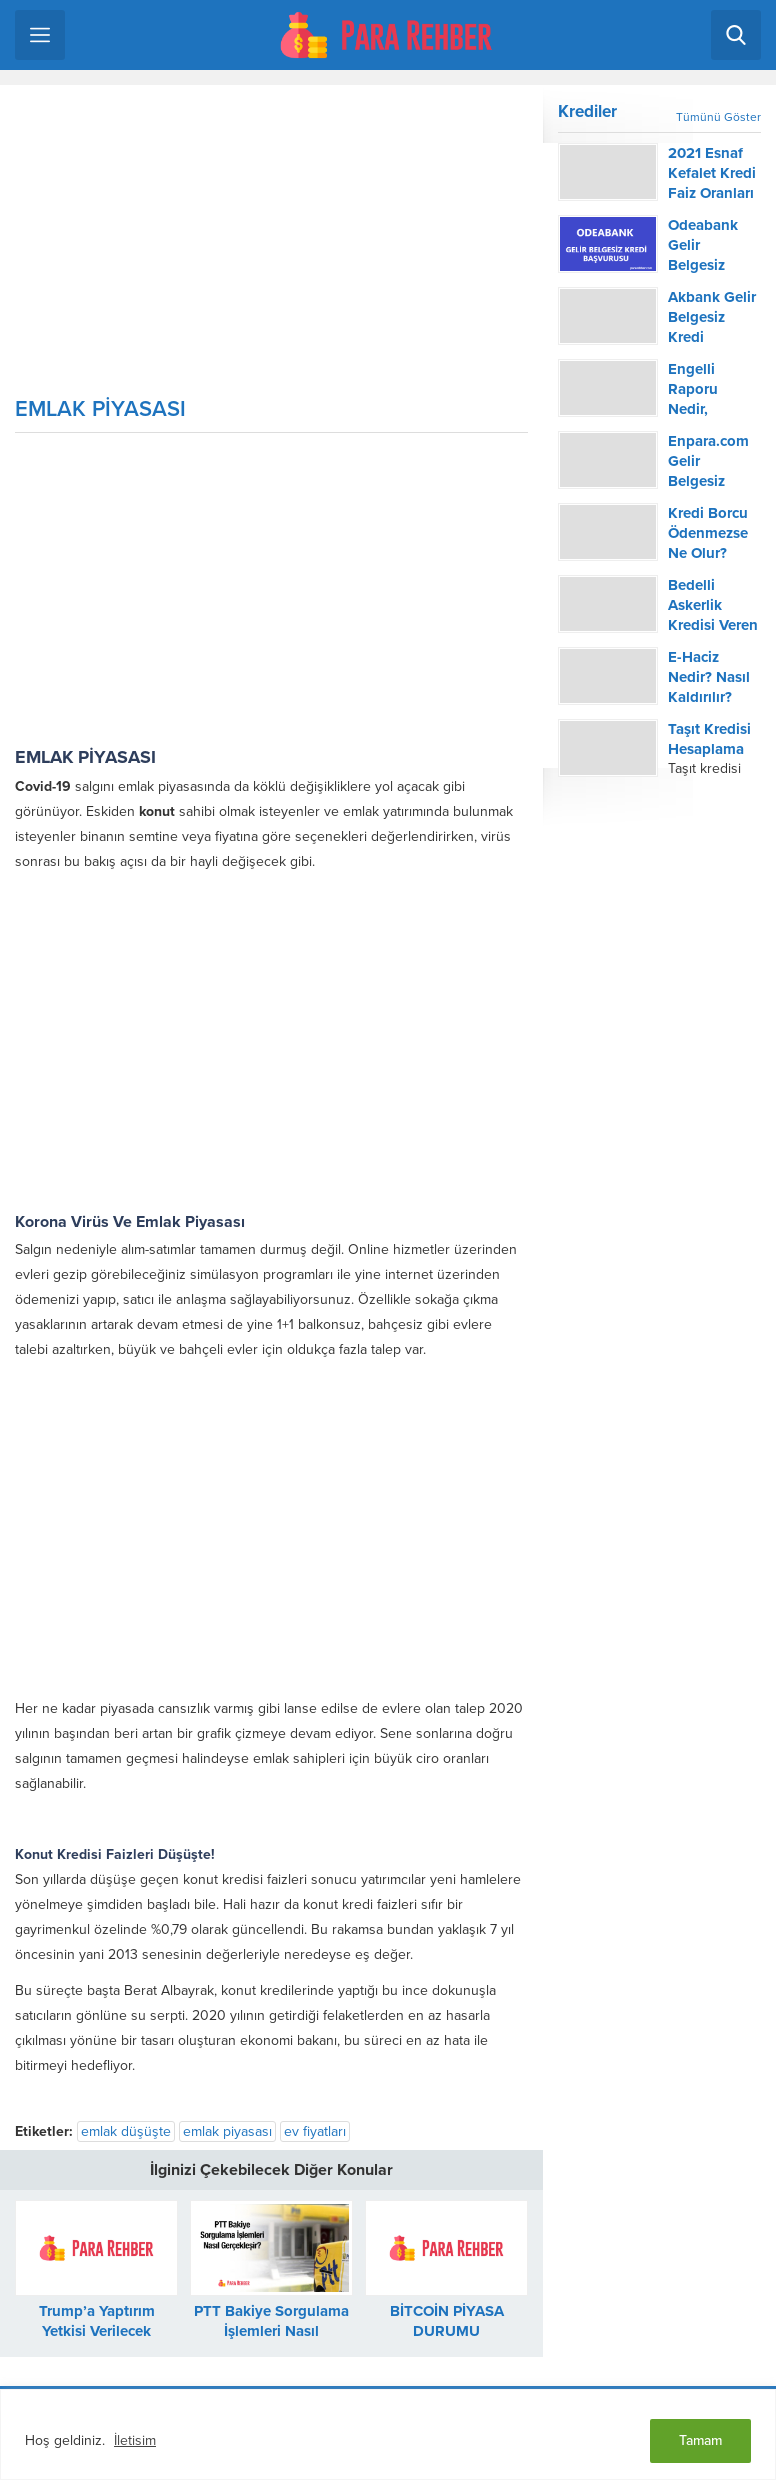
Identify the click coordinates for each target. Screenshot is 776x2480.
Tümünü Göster (718, 117)
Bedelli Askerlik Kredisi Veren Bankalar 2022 (713, 625)
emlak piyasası (227, 2131)
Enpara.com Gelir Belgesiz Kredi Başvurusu (708, 481)
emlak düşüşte (126, 2131)
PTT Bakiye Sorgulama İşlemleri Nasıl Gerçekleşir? (271, 2331)
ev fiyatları (315, 2131)
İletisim (135, 2440)
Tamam (700, 2440)
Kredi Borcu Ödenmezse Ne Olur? (708, 533)
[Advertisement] (271, 248)
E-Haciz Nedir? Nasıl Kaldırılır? (709, 677)
